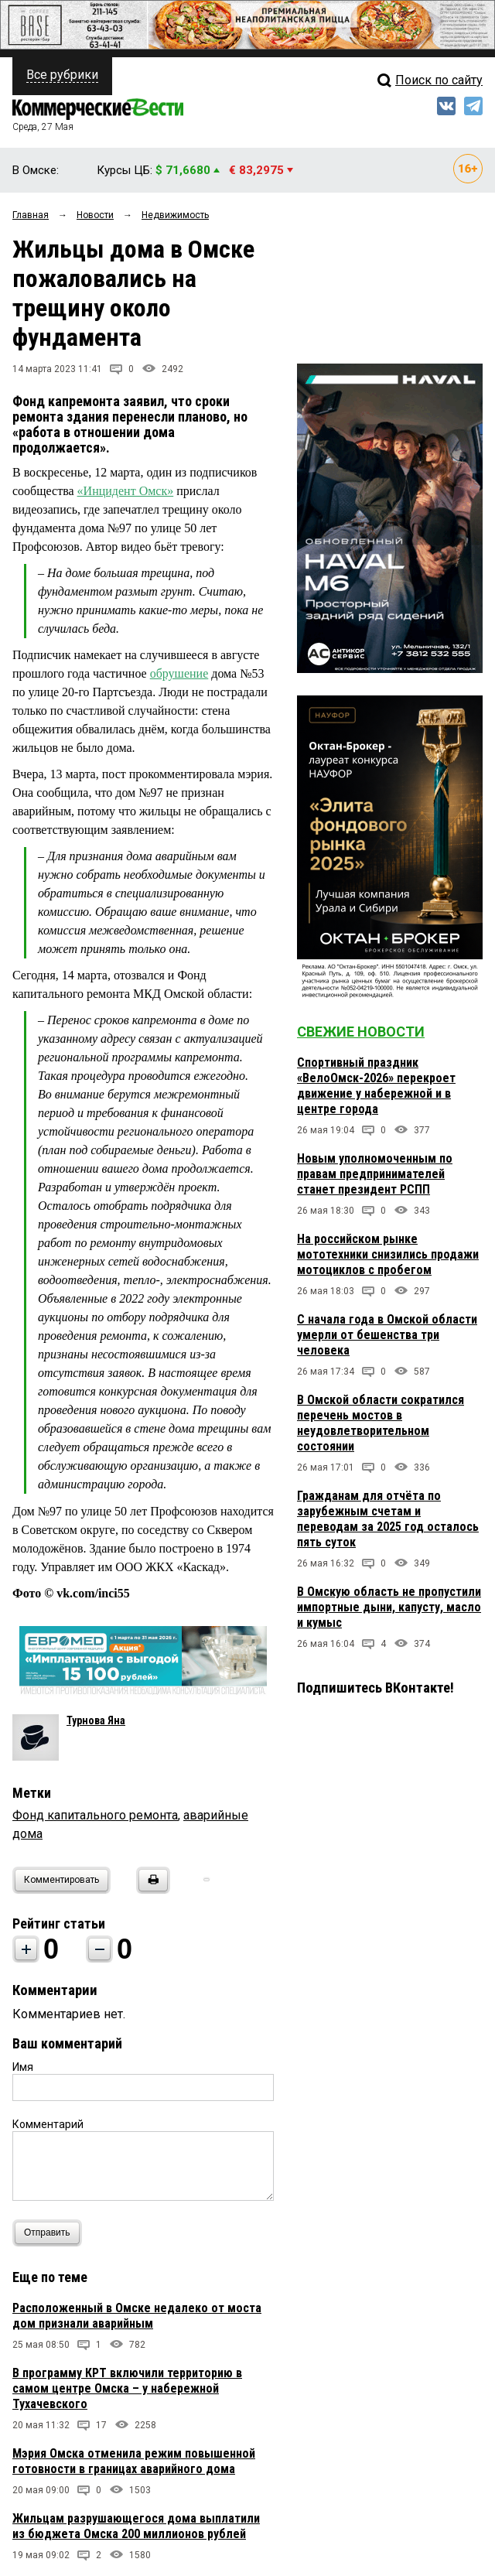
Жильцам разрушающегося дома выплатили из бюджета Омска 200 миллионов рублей (136, 2526)
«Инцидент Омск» (125, 490)
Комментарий (48, 2124)
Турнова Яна (96, 1720)
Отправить (50, 2232)
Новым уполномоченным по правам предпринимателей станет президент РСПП (374, 1174)
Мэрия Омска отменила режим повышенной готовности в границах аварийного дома (133, 2461)
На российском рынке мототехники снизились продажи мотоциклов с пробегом (388, 1254)
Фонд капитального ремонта (95, 1815)
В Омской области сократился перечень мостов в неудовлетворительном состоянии (380, 1423)
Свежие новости (361, 1031)
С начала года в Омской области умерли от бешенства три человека (387, 1335)
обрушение (179, 673)
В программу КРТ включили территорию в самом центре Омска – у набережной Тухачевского (127, 2388)
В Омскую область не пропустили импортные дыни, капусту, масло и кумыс (389, 1607)
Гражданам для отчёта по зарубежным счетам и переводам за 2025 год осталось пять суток (388, 1518)
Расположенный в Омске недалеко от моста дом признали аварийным (136, 2316)
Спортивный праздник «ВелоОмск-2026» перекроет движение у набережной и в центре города (376, 1085)
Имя (22, 2067)
